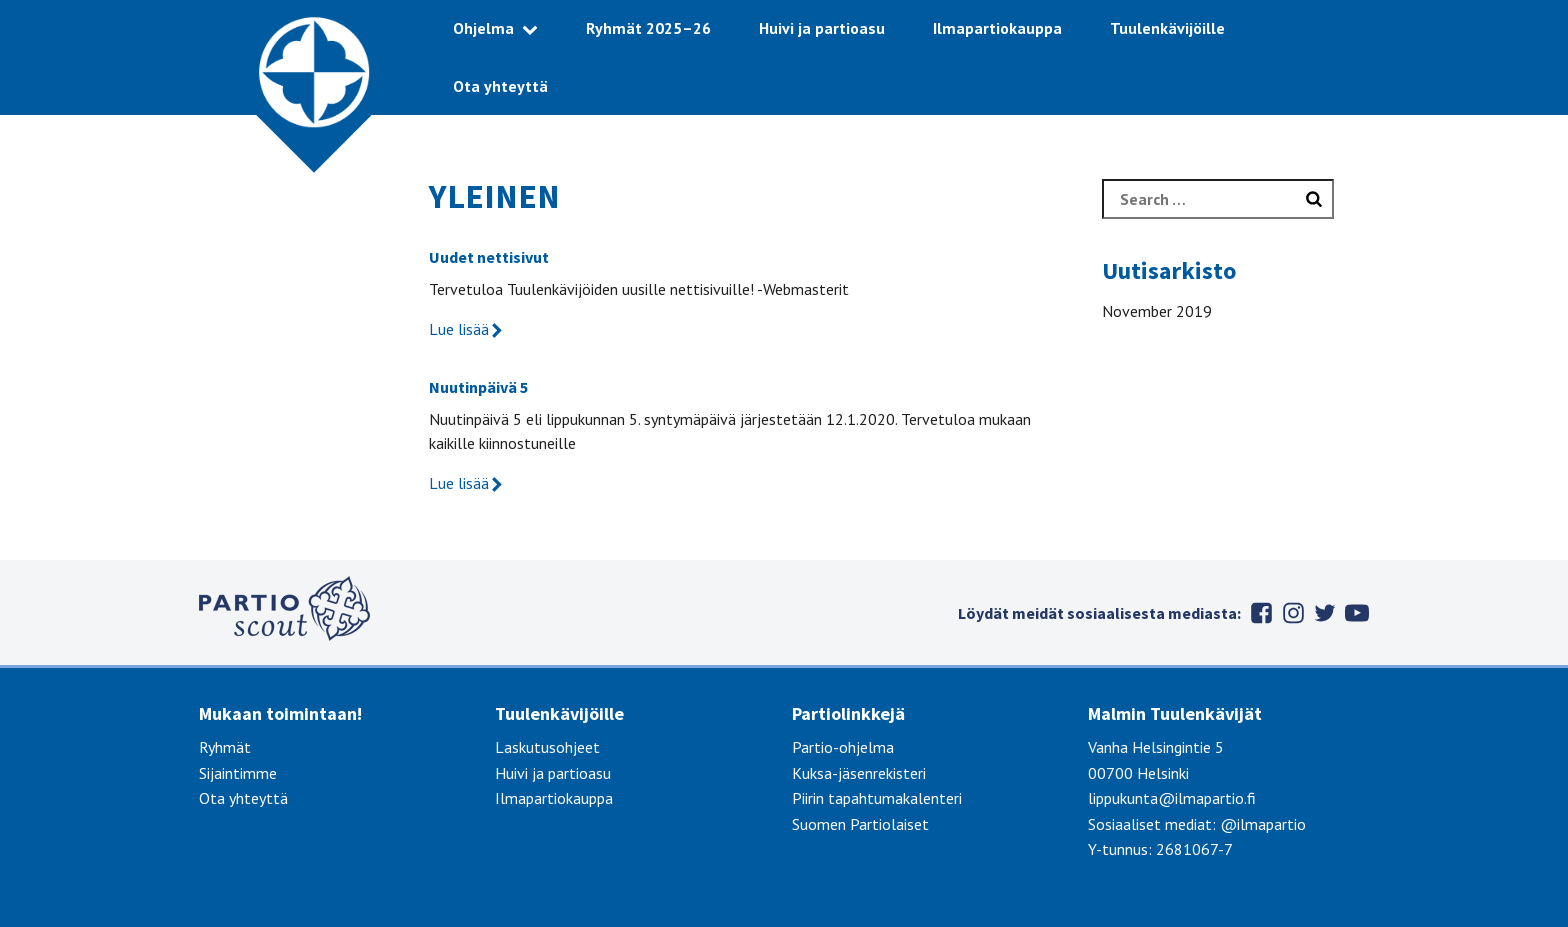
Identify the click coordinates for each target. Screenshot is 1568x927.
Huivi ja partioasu (822, 28)
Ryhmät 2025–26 (648, 28)
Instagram (1293, 613)
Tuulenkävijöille (1167, 28)
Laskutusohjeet (547, 747)
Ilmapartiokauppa (997, 28)
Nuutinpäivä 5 (478, 387)
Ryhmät (225, 747)
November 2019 (1157, 311)
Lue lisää (467, 329)
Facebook (1261, 613)
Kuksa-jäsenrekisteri (859, 773)
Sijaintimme (238, 773)
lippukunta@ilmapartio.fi (1172, 798)
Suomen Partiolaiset (860, 824)
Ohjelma (483, 28)
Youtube (1357, 613)
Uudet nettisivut (489, 257)
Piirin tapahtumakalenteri (877, 798)
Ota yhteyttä (500, 86)
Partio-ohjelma (843, 747)
